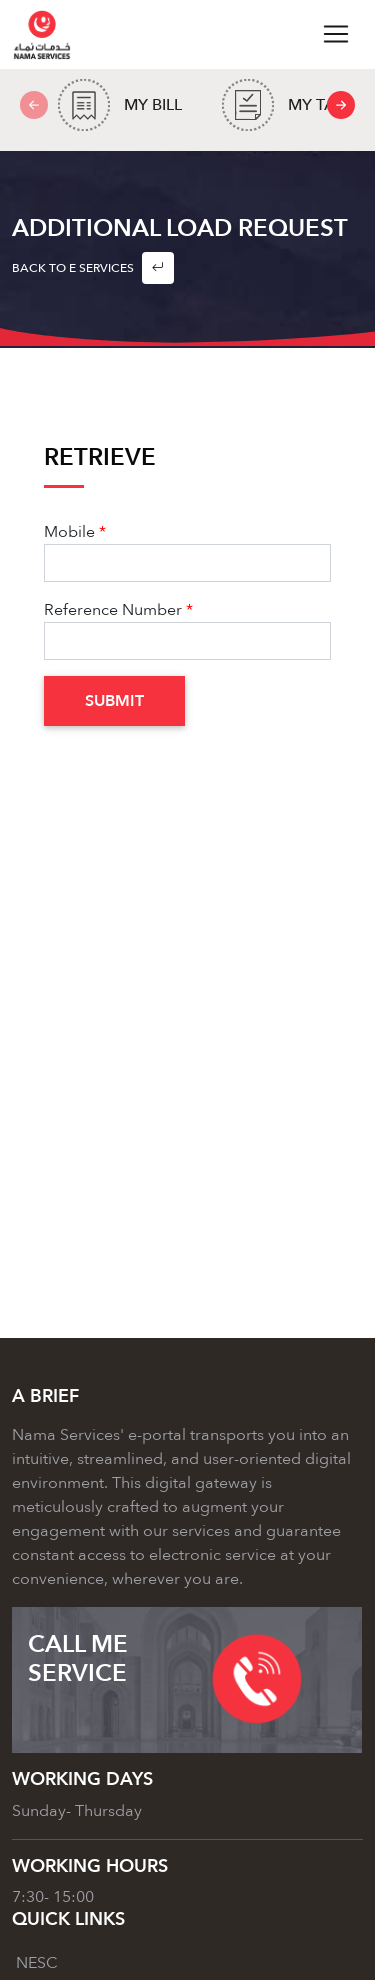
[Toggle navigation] (336, 34)
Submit (114, 701)
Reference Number (113, 610)
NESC (37, 1963)
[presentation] (341, 105)
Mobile (69, 532)
